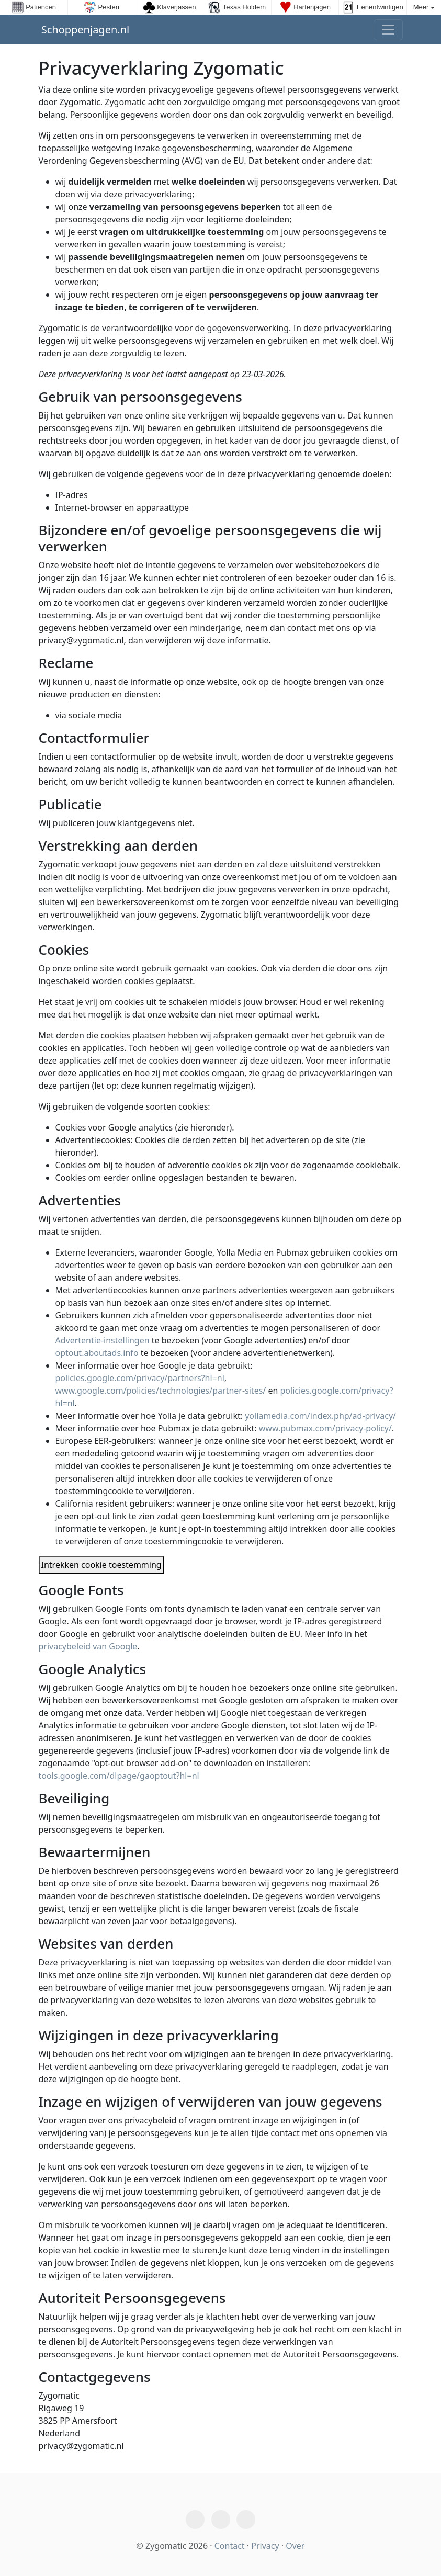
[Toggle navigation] (388, 29)
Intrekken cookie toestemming (101, 1565)
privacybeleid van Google (88, 1646)
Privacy (265, 2545)
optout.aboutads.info (98, 1353)
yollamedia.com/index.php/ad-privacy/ (320, 1415)
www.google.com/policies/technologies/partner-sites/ (160, 1390)
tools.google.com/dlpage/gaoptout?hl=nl (119, 1775)
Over (295, 2545)
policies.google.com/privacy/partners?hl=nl (139, 1378)
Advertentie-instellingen (102, 1340)
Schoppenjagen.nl (84, 29)
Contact (229, 2545)
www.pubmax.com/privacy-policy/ (325, 1428)
